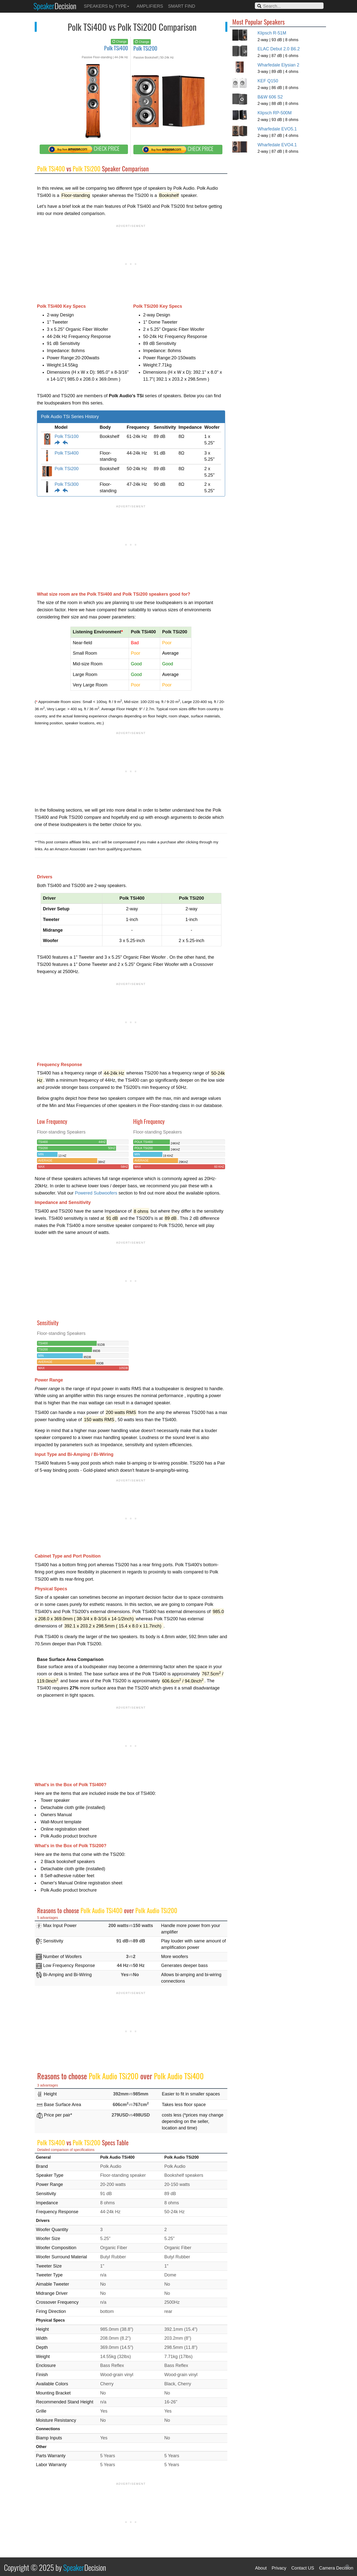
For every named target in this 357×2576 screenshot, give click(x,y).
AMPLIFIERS (150, 6)
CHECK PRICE (83, 149)
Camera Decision (336, 2568)
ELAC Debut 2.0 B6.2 (279, 48)
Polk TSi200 (67, 468)
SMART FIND (181, 6)
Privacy (279, 2568)
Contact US (302, 2568)
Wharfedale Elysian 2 (278, 64)
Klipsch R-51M (272, 33)
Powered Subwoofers (96, 1193)
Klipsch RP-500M (275, 112)
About (261, 2568)
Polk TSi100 (67, 436)
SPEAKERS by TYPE (106, 6)
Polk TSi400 (67, 453)
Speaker (54, 5)
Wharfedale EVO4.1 (277, 144)
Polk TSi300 (67, 484)
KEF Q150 (268, 80)
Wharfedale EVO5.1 (277, 128)
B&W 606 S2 (270, 96)
